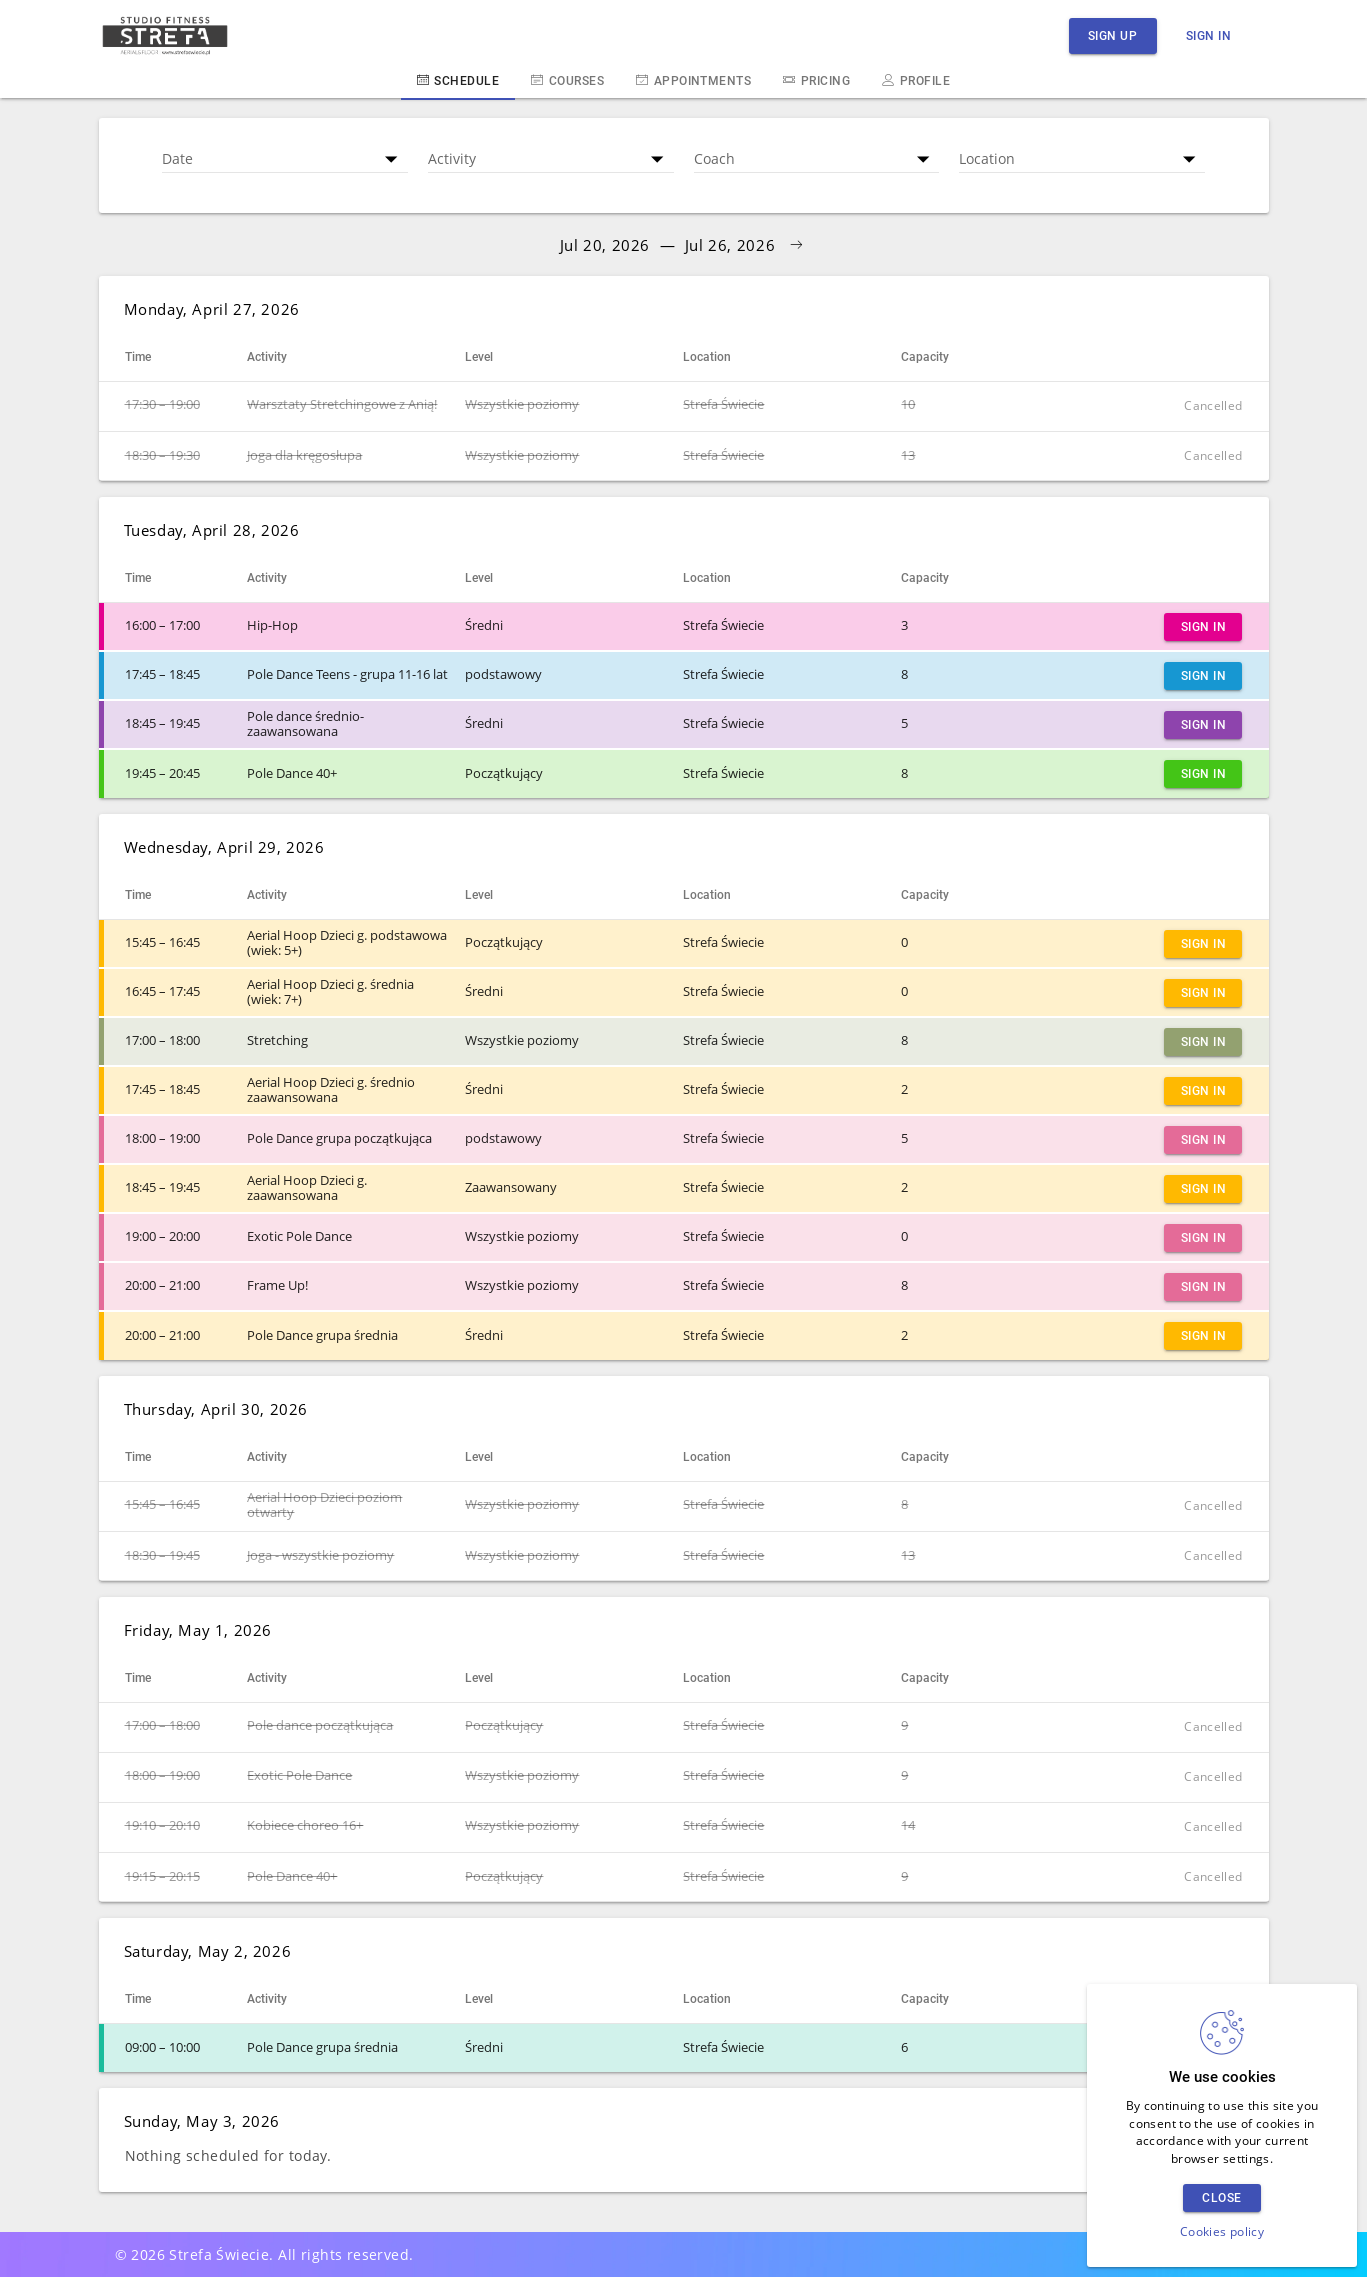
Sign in (1209, 35)
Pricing (816, 80)
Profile (916, 80)
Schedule (458, 80)
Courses (567, 80)
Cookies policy (1222, 2231)
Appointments (693, 80)
